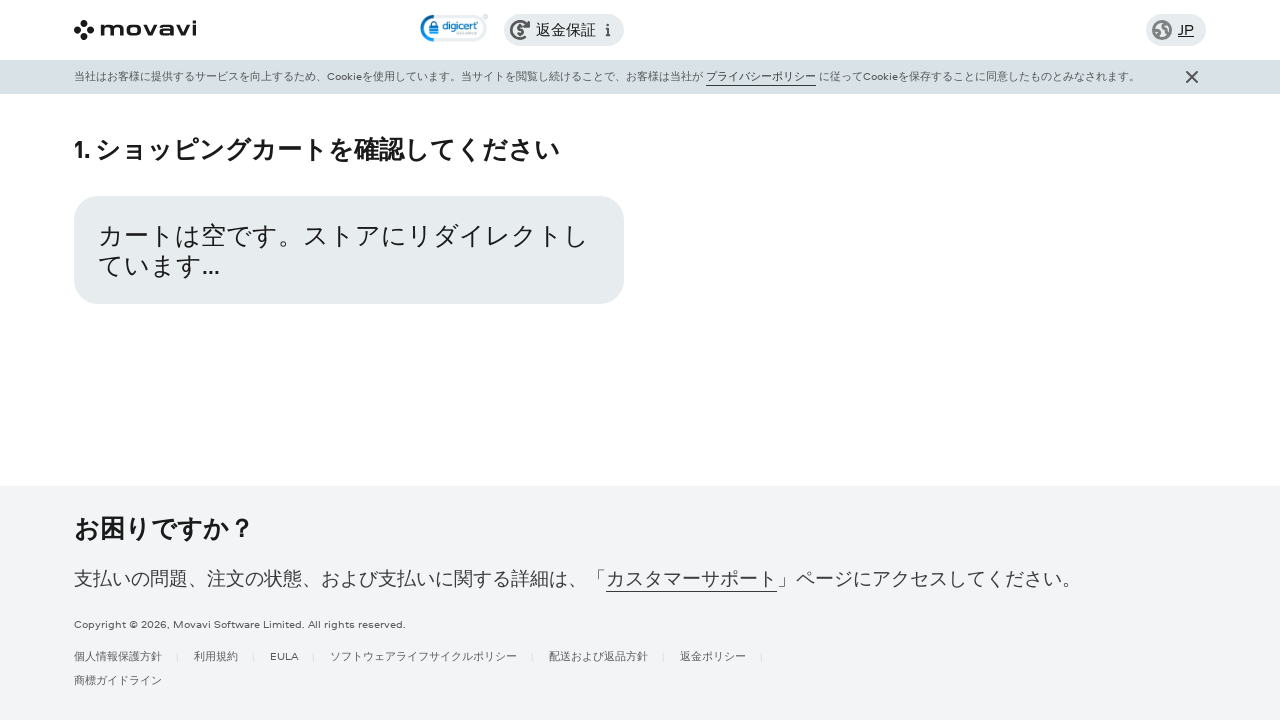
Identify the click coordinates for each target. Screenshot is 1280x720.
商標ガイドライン (118, 679)
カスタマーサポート (691, 578)
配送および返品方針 (598, 655)
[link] (454, 30)
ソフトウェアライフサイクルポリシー (423, 655)
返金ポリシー (713, 655)
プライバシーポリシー (761, 75)
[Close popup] (1192, 77)
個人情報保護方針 (118, 655)
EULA (284, 655)
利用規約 (216, 655)
